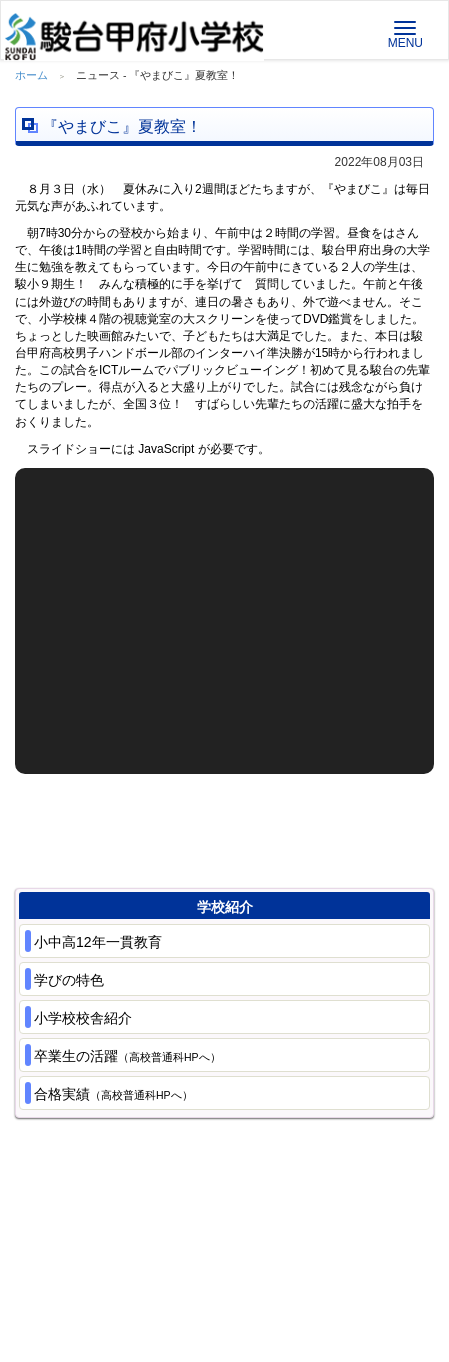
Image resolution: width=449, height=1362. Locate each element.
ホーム (31, 75)
